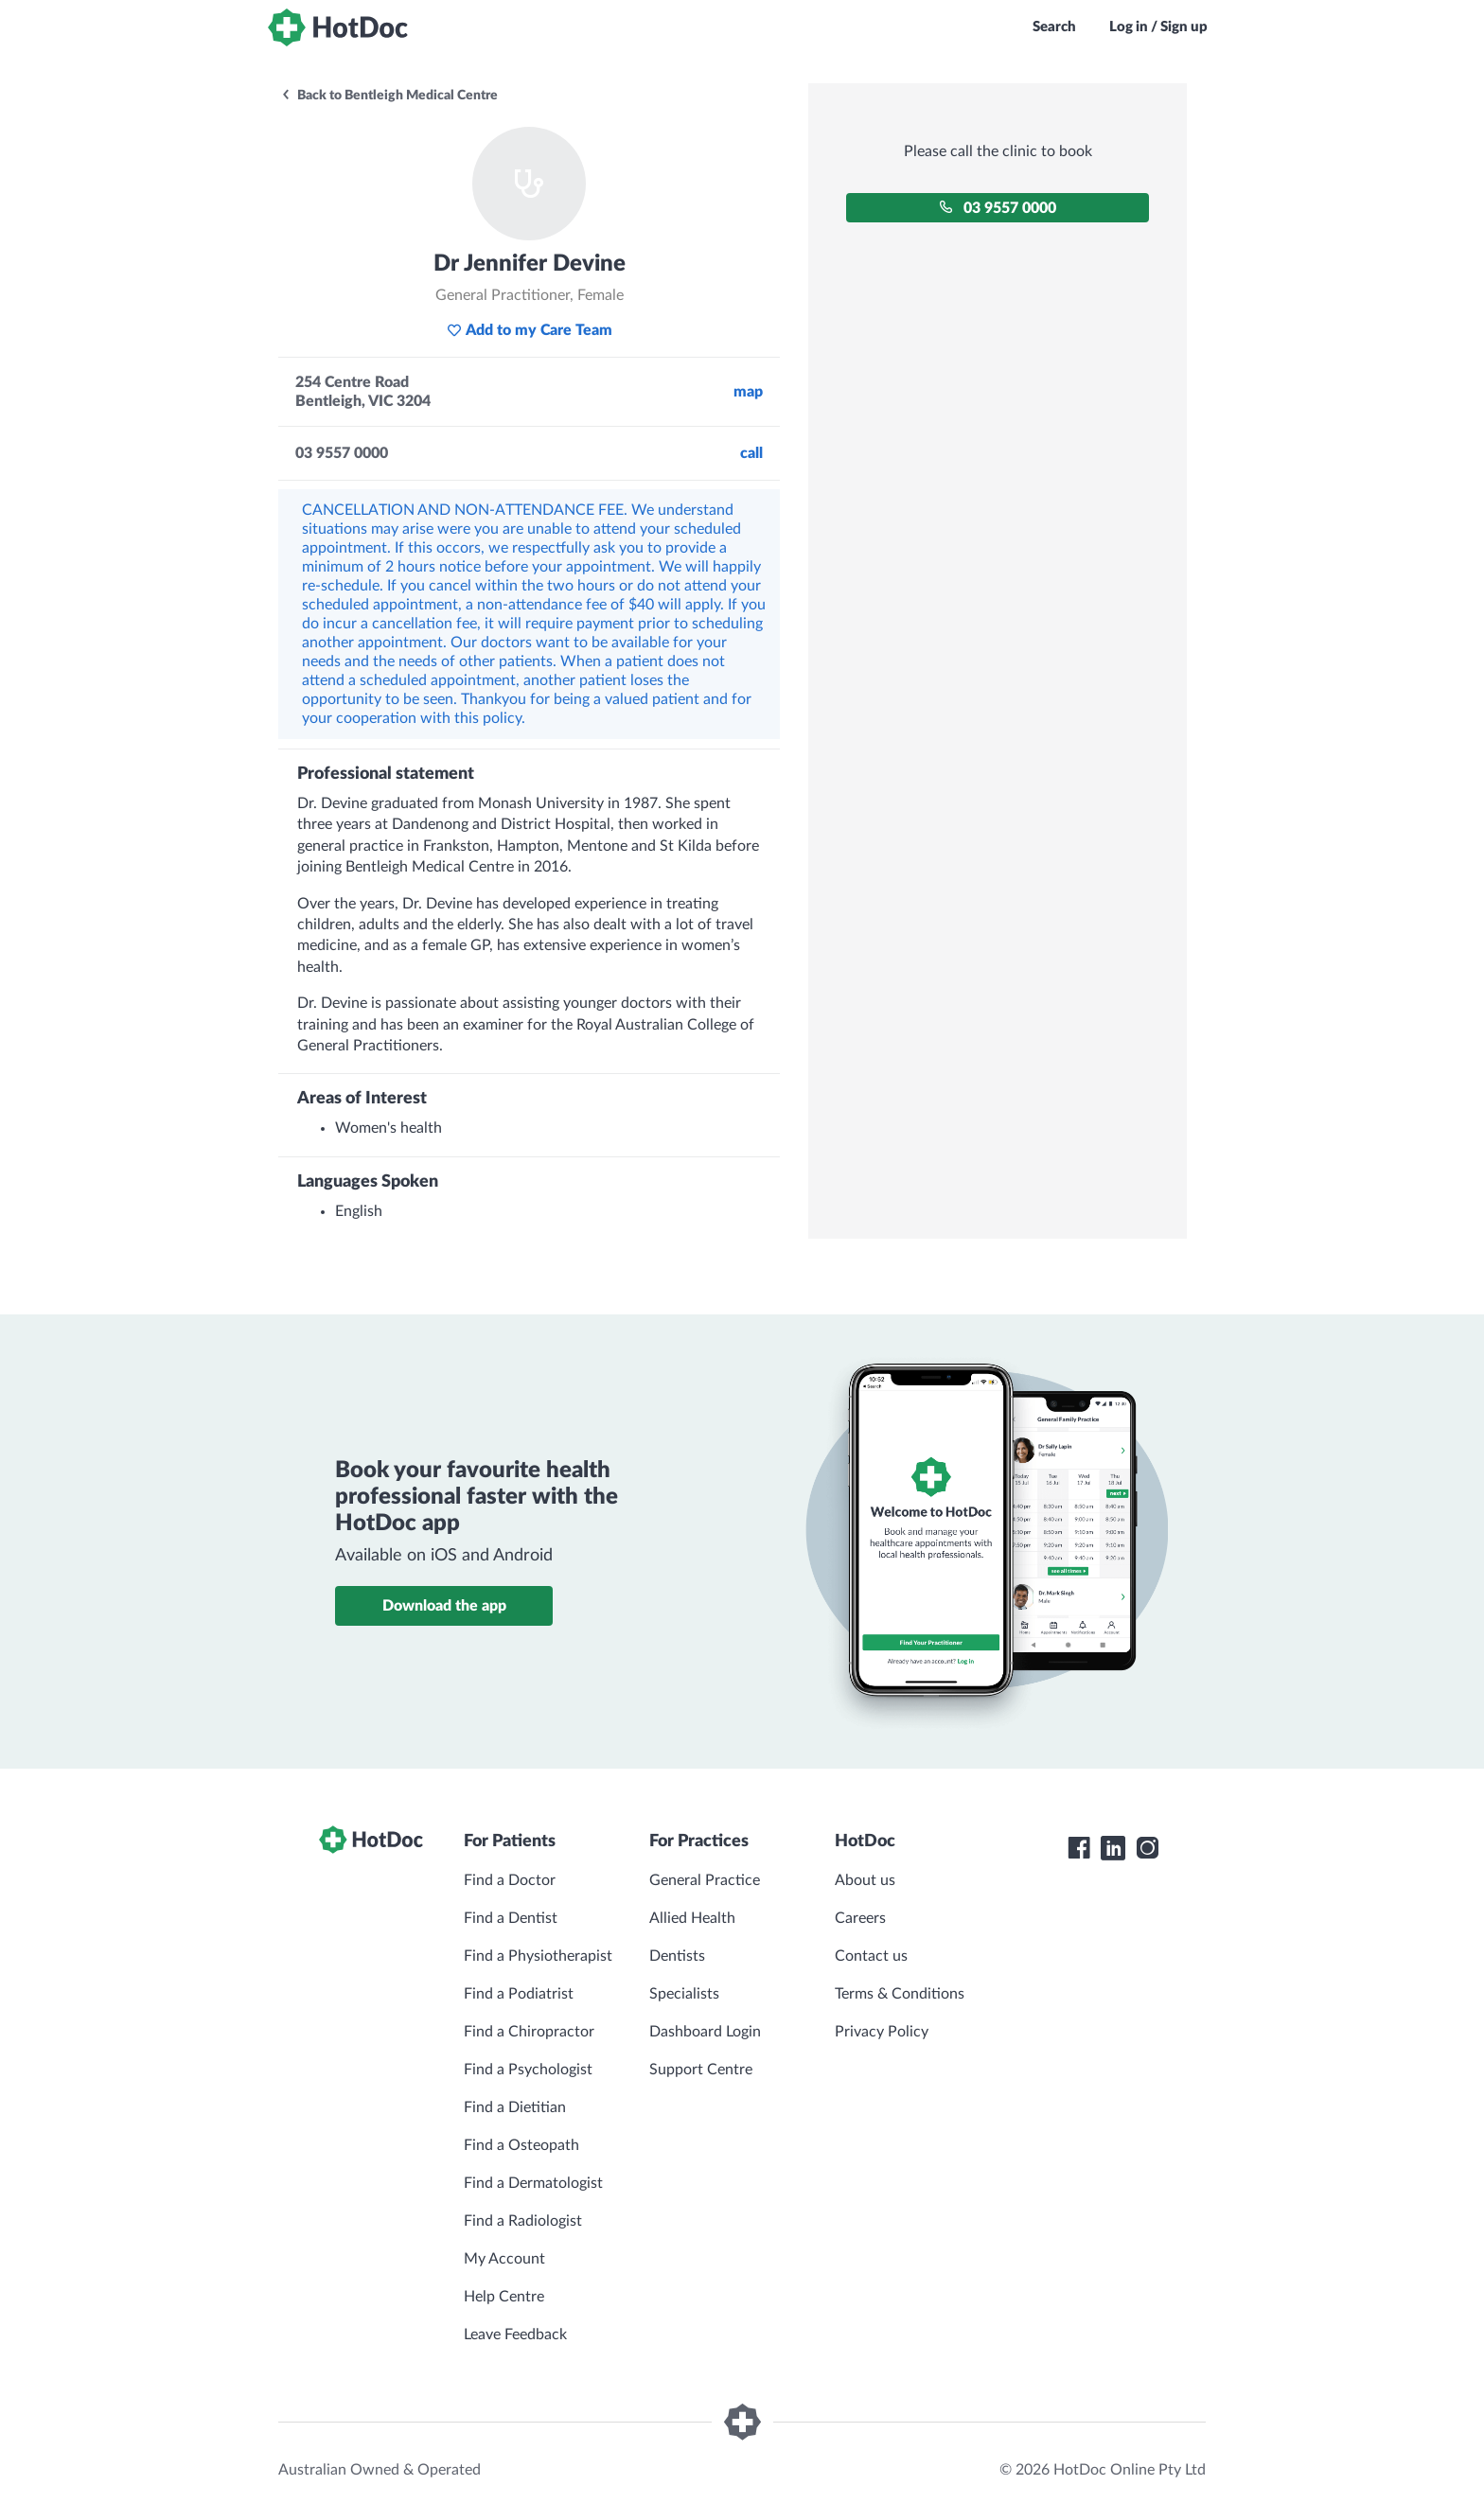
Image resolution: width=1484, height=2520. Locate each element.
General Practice (704, 1880)
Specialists (684, 1993)
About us (865, 1880)
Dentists (677, 1956)
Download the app (444, 1605)
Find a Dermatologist (533, 2183)
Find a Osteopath (521, 2145)
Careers (860, 1918)
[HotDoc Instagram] (1147, 1848)
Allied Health (692, 1918)
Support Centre (700, 2069)
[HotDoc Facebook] (1079, 1848)
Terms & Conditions (899, 1993)
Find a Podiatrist (519, 1993)
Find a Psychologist (528, 2069)
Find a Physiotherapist (538, 1956)
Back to (389, 95)
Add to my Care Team (529, 330)
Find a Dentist (510, 1918)
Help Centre (504, 2296)
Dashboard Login (705, 2031)
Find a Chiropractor (529, 2031)
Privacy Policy (881, 2031)
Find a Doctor (510, 1880)
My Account (504, 2258)
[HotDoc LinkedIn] (1113, 1848)
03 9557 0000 (997, 208)
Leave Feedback (515, 2334)
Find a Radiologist (523, 2221)
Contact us (871, 1956)
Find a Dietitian (515, 2107)
